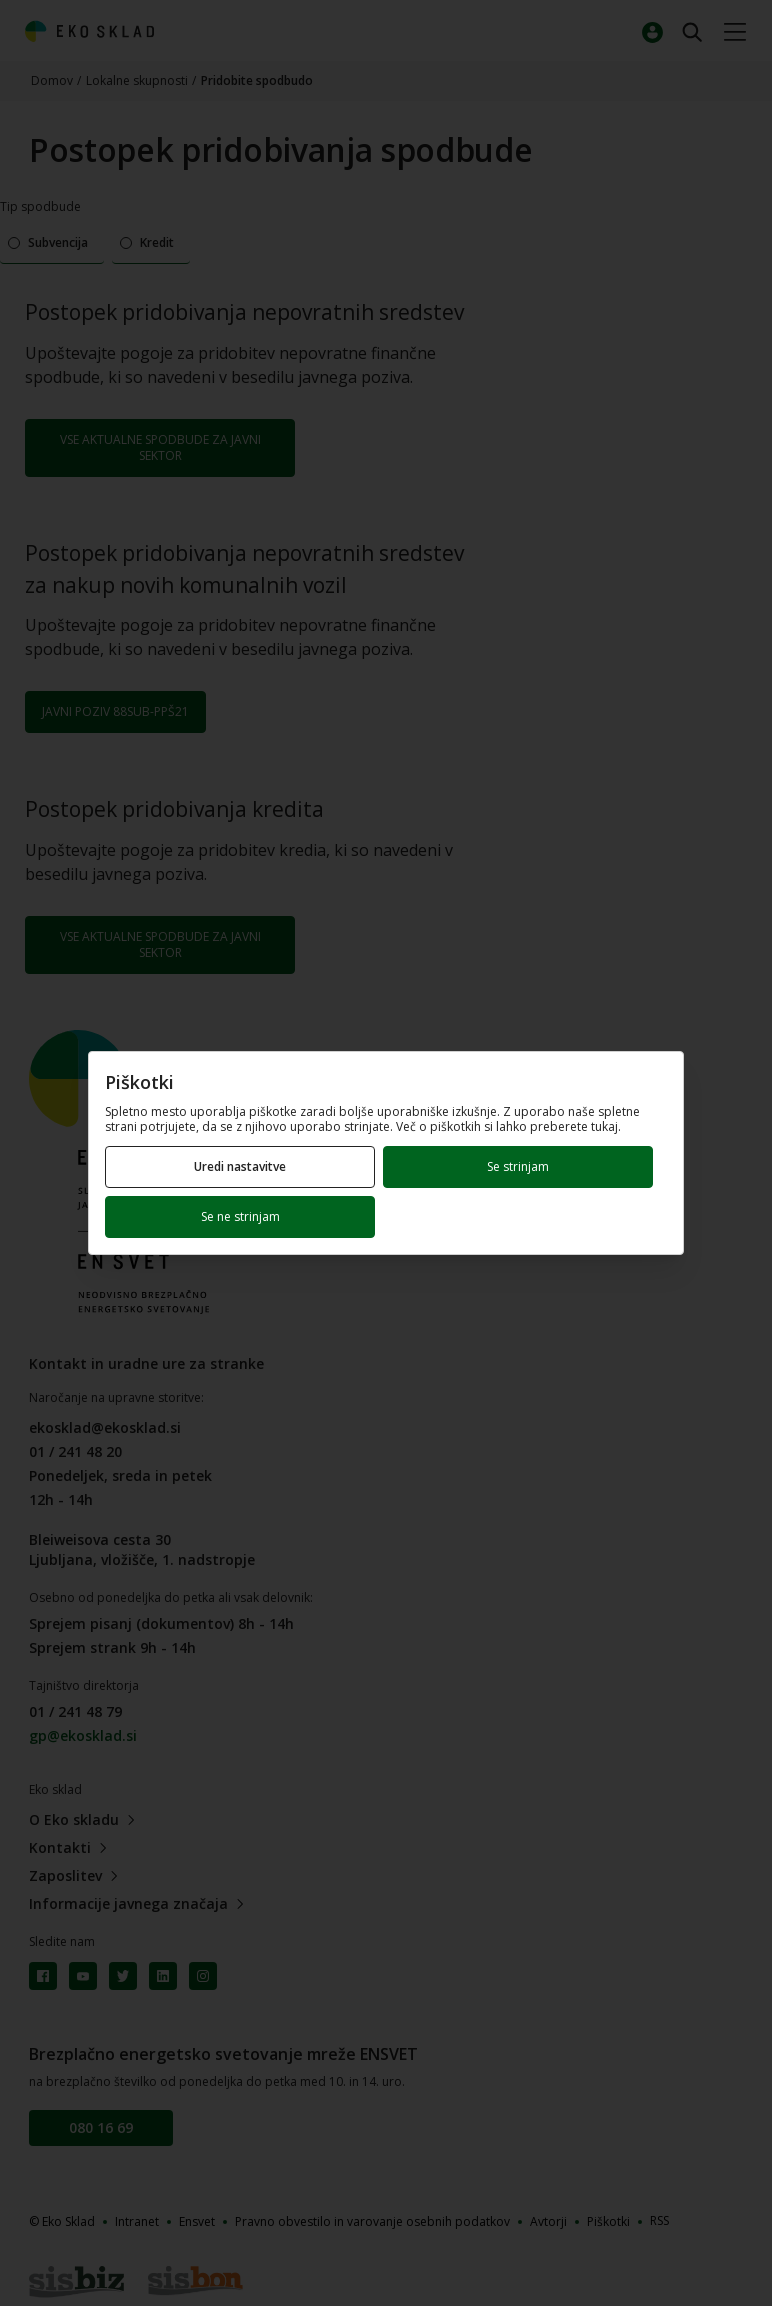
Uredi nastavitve (240, 1166)
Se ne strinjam (240, 1216)
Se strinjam (518, 1166)
